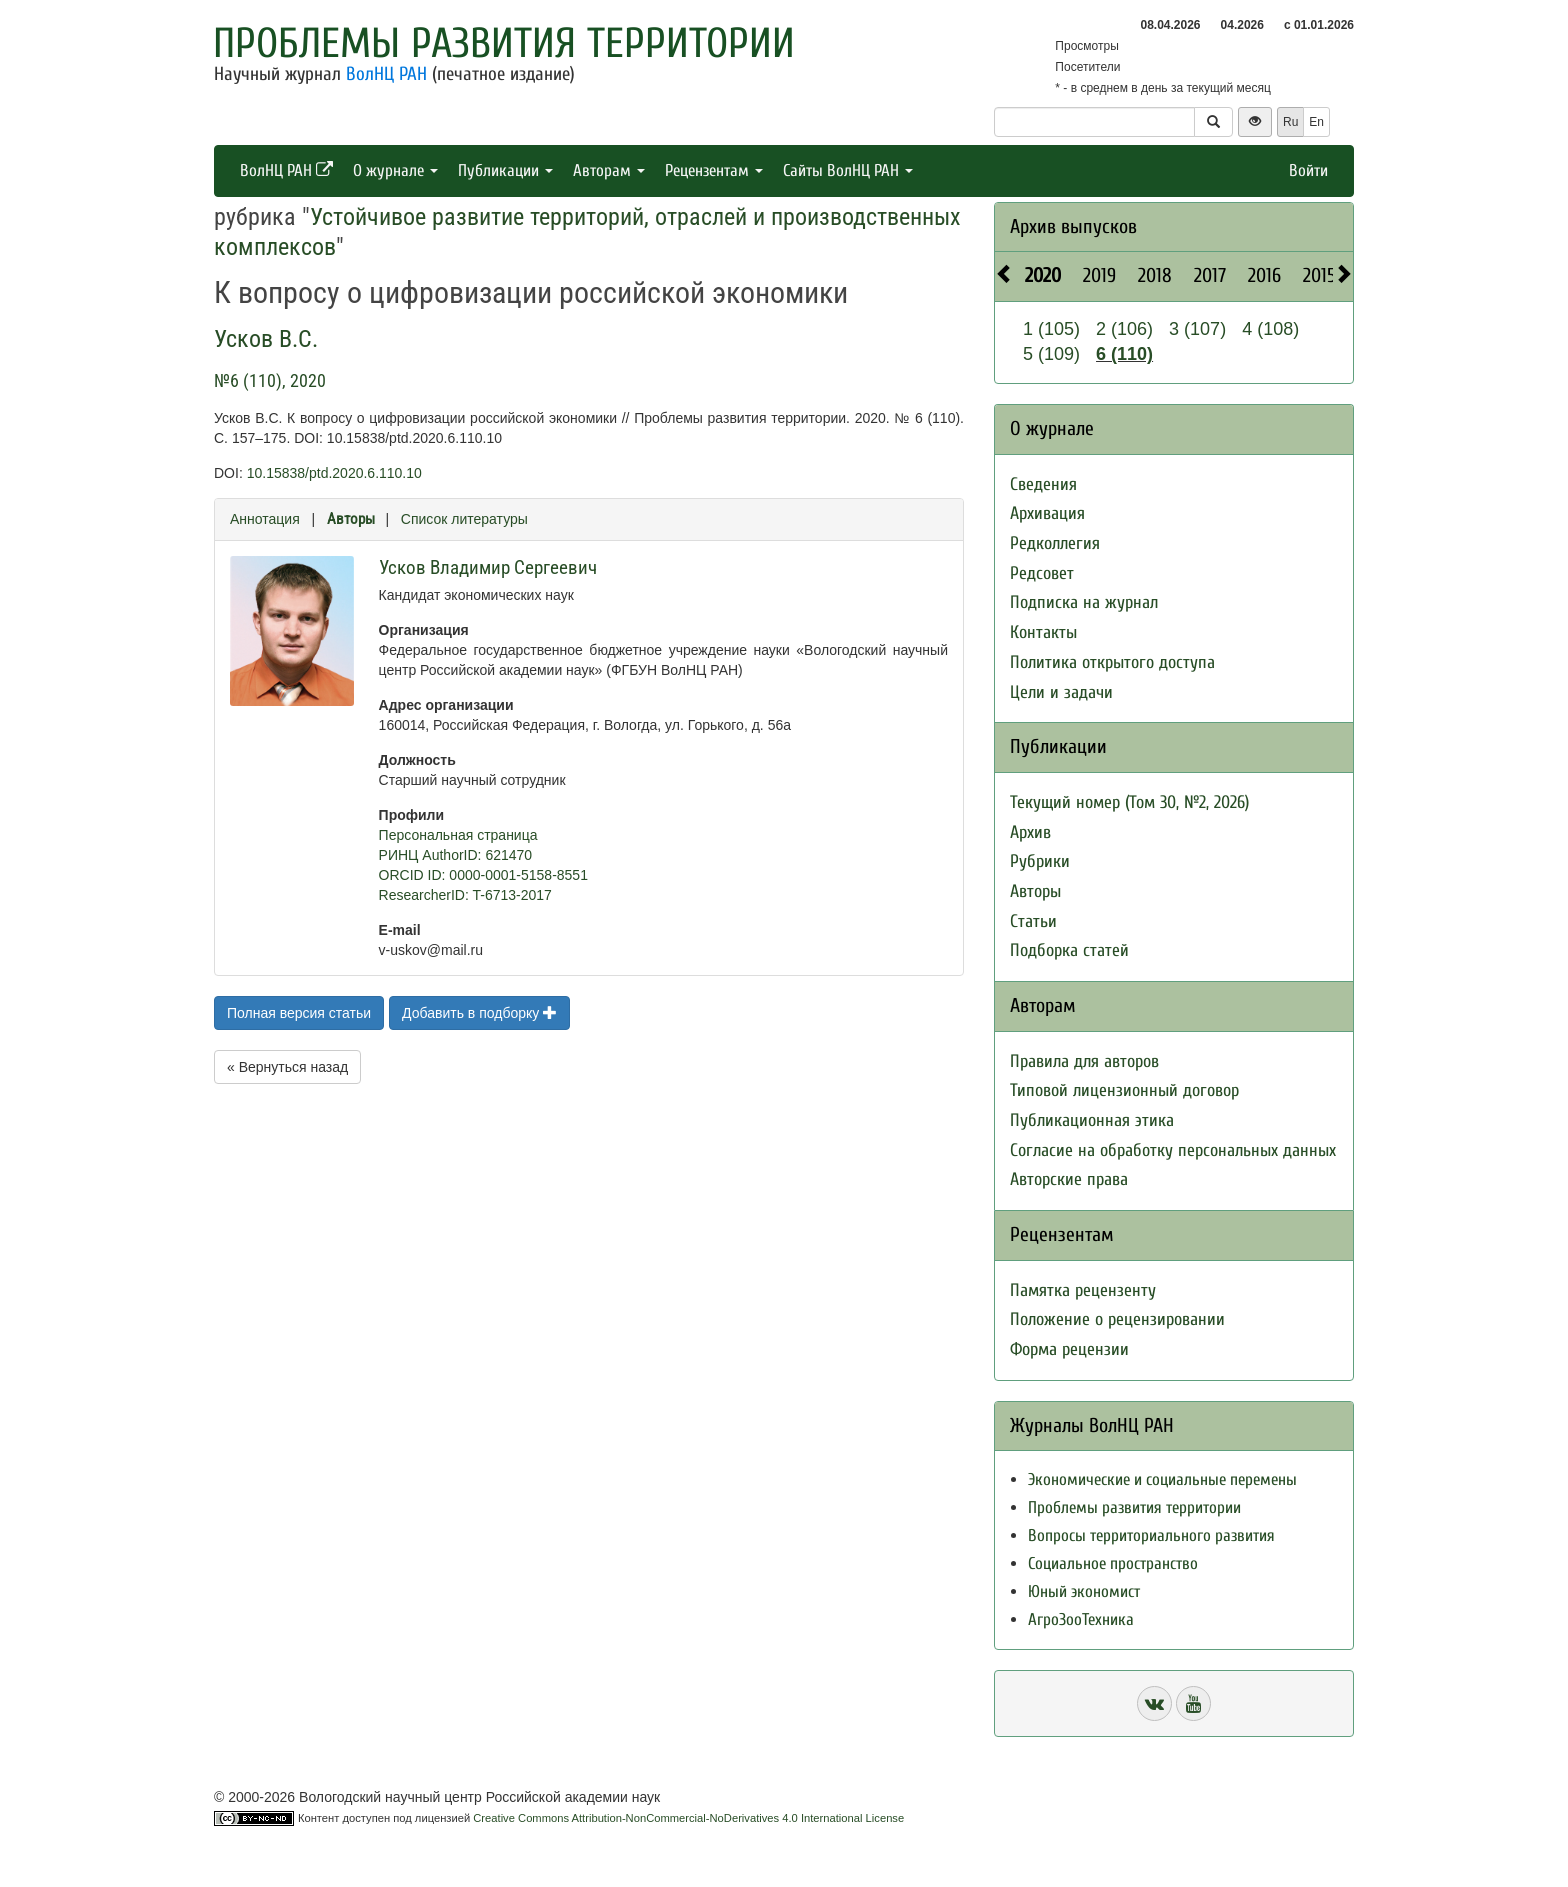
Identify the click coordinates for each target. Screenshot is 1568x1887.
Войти (1308, 170)
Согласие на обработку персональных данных (1173, 1150)
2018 (1155, 275)
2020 (1043, 275)
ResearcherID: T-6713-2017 (465, 895)
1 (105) (1051, 329)
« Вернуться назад (287, 1067)
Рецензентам (714, 170)
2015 (1319, 275)
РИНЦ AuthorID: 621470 (456, 855)
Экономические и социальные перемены (1162, 1479)
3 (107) (1197, 329)
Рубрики (1040, 861)
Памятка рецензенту (1083, 1290)
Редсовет (1042, 573)
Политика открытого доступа (1112, 662)
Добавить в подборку (479, 1013)
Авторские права (1069, 1179)
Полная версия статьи (299, 1013)
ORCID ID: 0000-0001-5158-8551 (483, 875)
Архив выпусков (1073, 226)
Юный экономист (1084, 1591)
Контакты (1043, 632)
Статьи (1033, 921)
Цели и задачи (1061, 692)
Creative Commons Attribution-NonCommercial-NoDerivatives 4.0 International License (688, 1818)
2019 (1099, 275)
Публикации (505, 170)
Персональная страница (458, 835)
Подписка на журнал (1084, 602)
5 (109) (1051, 354)
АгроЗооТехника (1081, 1619)
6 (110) (1124, 354)
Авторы (351, 519)
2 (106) (1124, 329)
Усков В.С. (266, 339)
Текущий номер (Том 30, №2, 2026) (1129, 802)
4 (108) (1270, 329)
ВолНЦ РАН (386, 74)
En (1316, 122)
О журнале (395, 170)
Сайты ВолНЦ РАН (848, 170)
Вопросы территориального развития (1151, 1535)
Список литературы (464, 519)
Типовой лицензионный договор (1124, 1090)
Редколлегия (1055, 543)
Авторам (609, 170)
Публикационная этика (1092, 1120)
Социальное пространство (1113, 1563)
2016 (1264, 275)
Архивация (1047, 513)
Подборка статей (1069, 950)
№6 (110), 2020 (270, 380)
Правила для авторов (1084, 1061)
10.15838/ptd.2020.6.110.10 (334, 473)
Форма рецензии (1069, 1349)
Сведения (1043, 484)
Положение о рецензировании (1117, 1319)
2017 (1210, 275)
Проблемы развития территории (504, 43)
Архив (1030, 832)
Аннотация (265, 519)
